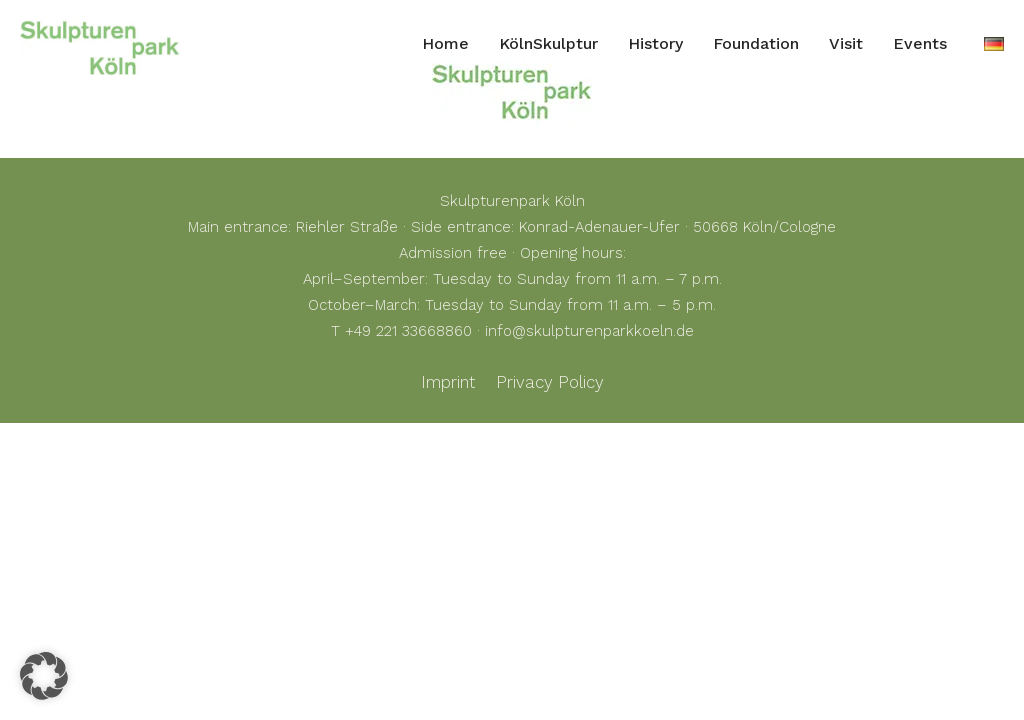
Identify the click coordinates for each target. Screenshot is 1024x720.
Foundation (756, 43)
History (655, 43)
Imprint (448, 382)
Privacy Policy (550, 382)
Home (445, 43)
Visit (846, 43)
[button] (44, 676)
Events (920, 43)
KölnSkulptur (548, 43)
